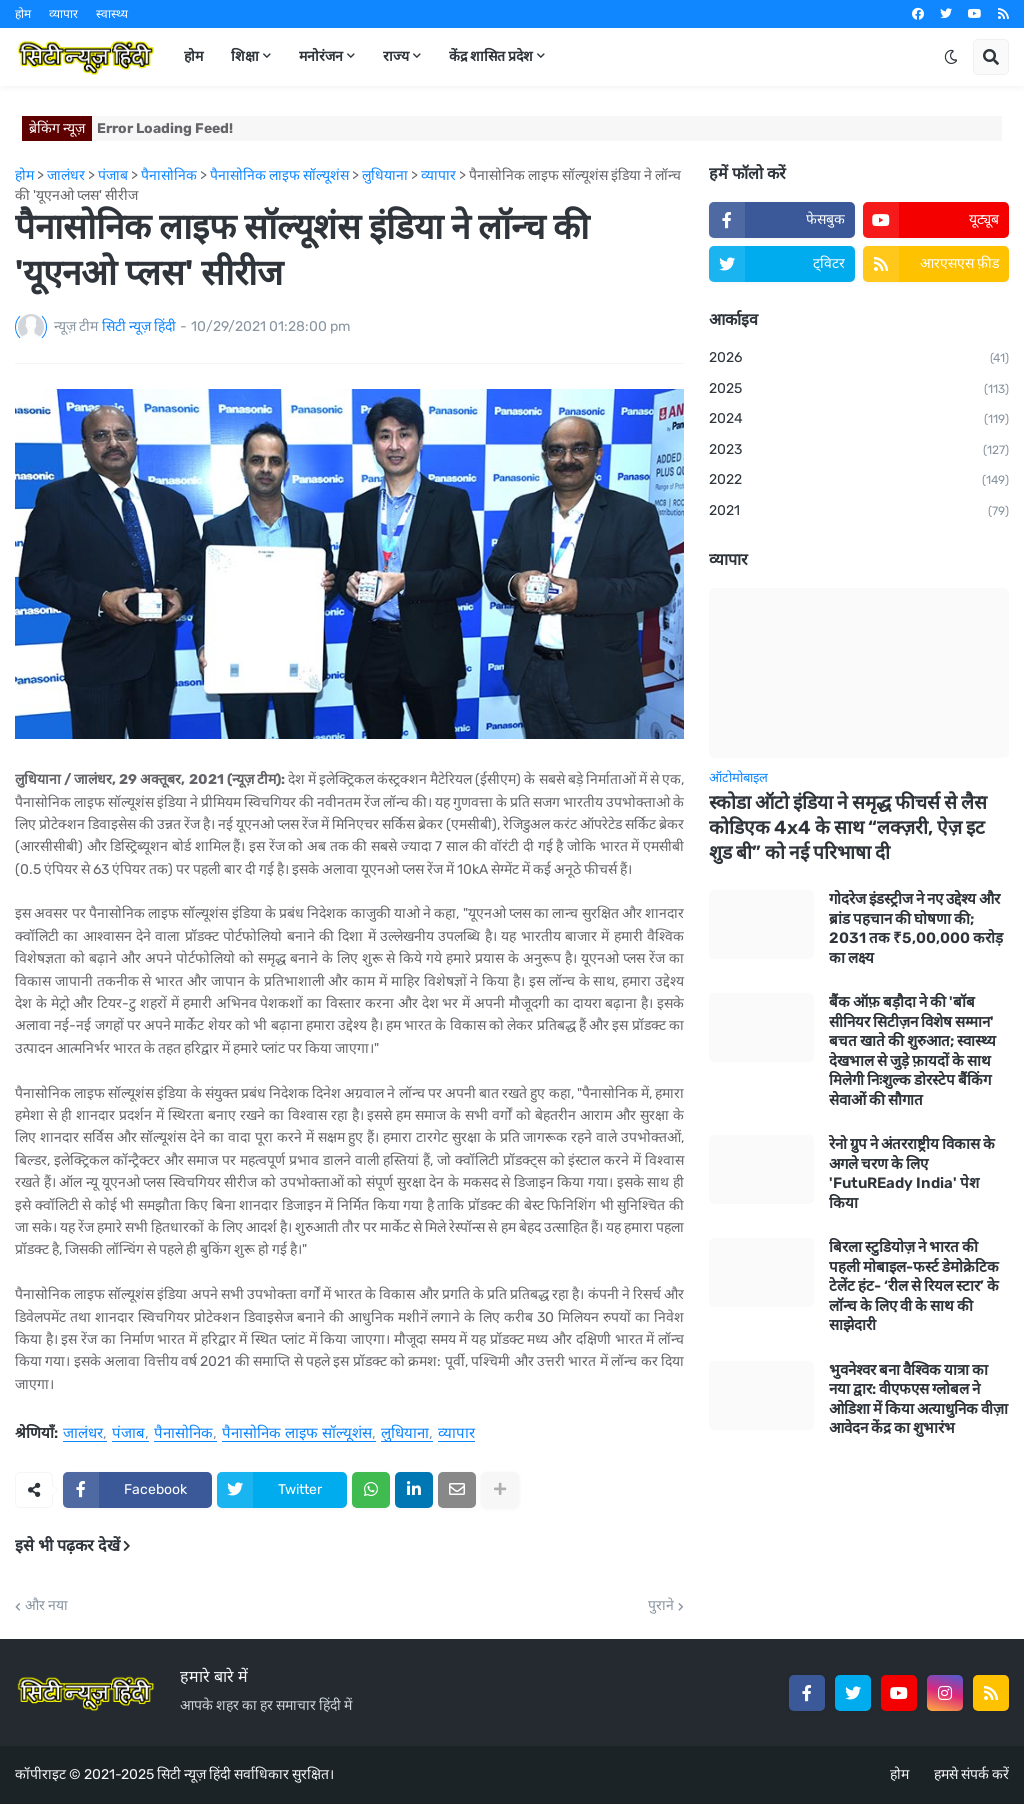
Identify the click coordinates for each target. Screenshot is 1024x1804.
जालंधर (83, 1434)
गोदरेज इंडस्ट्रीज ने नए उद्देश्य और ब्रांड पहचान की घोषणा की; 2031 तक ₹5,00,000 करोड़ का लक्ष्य (916, 928)
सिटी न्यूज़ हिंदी (194, 1774)
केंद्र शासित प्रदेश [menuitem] (491, 56)
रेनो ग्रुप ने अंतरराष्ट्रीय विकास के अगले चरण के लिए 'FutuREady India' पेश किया (912, 1173)
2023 (859, 451)
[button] (951, 57)
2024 (859, 420)
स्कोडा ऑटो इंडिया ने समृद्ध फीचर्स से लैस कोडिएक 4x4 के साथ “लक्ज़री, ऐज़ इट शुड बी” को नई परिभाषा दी (848, 827)
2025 (859, 390)
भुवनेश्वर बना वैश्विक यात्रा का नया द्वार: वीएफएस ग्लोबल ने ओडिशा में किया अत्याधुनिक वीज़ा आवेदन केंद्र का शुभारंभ (918, 1399)
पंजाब (128, 1434)
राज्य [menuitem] (396, 56)
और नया (46, 1606)
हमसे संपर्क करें (971, 1774)
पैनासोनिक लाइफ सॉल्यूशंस (297, 1434)
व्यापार (63, 14)
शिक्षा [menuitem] (245, 56)
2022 (859, 481)
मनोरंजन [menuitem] (321, 56)
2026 (859, 359)
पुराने (661, 1606)
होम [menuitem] (193, 56)
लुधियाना (405, 1434)
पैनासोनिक (183, 1434)
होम (23, 14)
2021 (859, 512)
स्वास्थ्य (112, 14)
